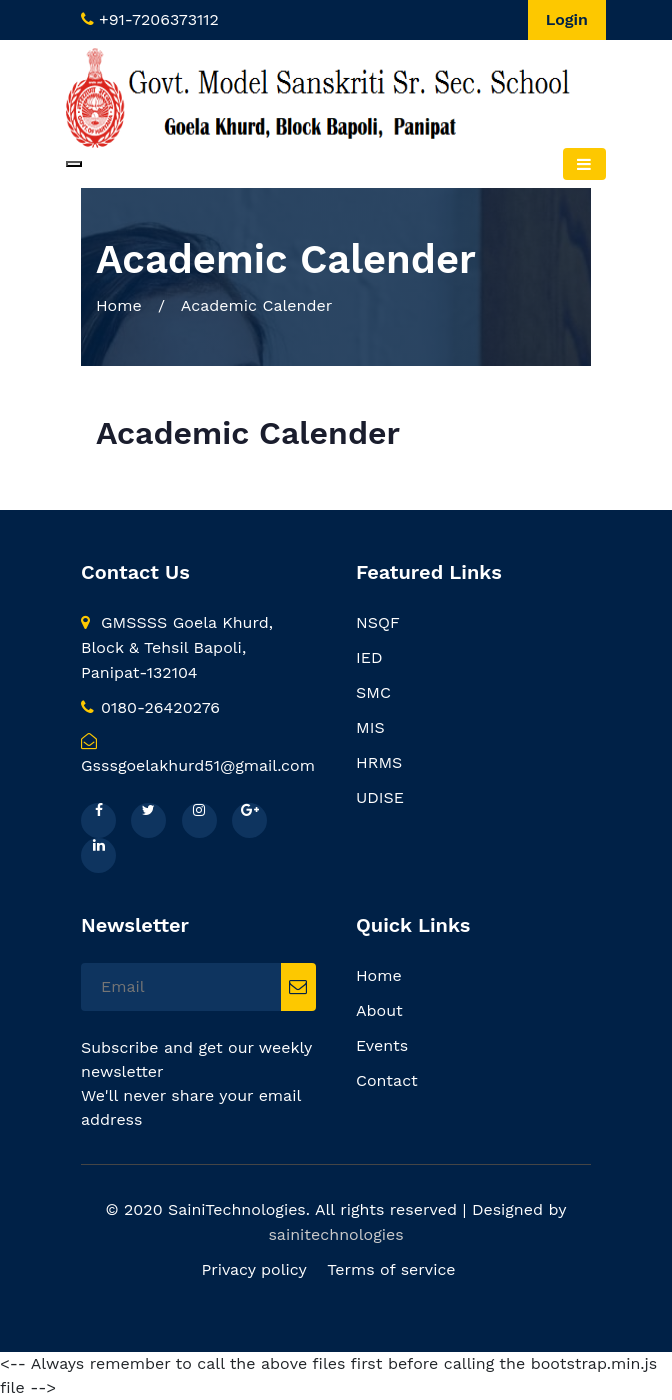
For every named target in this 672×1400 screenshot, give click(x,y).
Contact (387, 1080)
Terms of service (391, 1269)
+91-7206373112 (159, 19)
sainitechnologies (335, 1234)
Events (382, 1045)
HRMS (379, 762)
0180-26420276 (150, 707)
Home (119, 305)
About (379, 1010)
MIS (370, 727)
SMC (373, 692)
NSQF (378, 622)
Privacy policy (253, 1269)
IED (369, 657)
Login (567, 19)
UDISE (380, 797)
